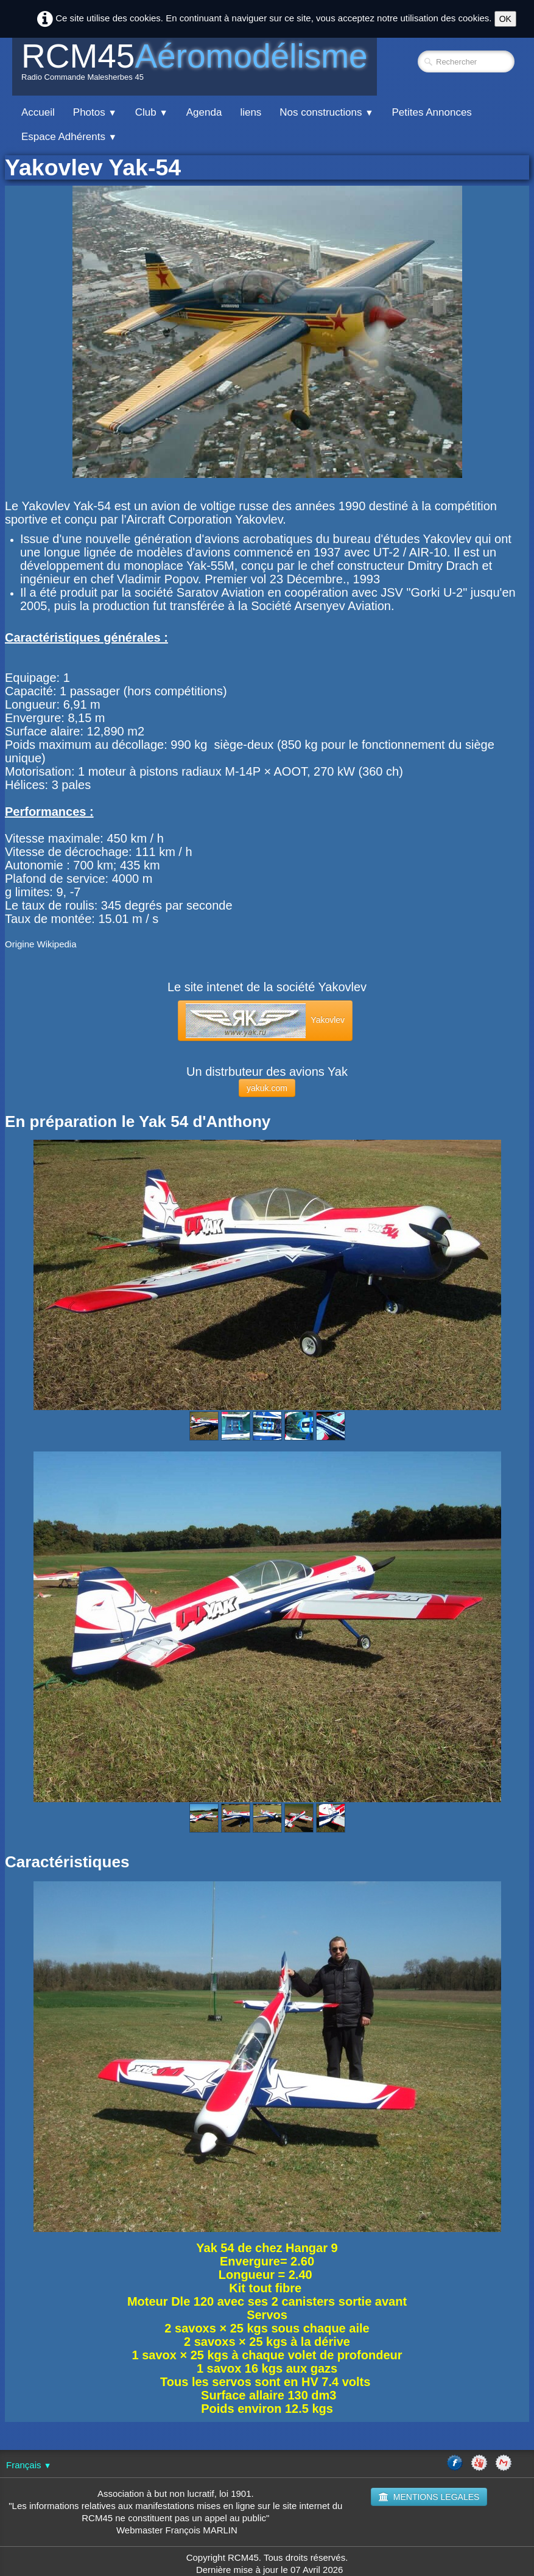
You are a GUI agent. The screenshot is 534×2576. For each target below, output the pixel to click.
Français (28, 2465)
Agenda (204, 112)
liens (250, 112)
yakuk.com (267, 1088)
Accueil (38, 112)
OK (505, 19)
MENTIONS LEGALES (429, 2497)
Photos (95, 112)
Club (151, 112)
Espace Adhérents (69, 136)
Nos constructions (326, 112)
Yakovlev (265, 1020)
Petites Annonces (431, 112)
